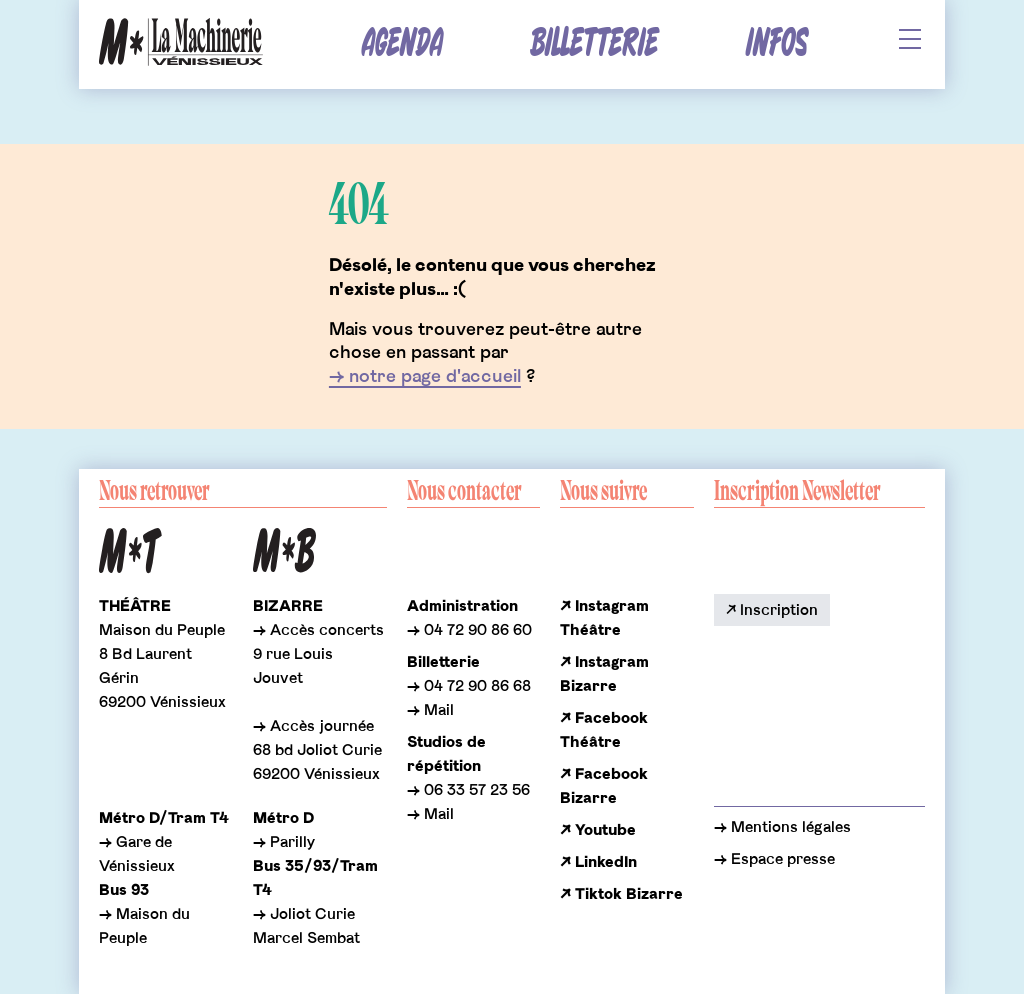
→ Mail (430, 710)
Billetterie (594, 43)
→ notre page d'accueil (425, 376)
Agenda (402, 43)
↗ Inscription (772, 610)
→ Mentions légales (782, 827)
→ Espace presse (774, 859)
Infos (776, 43)
